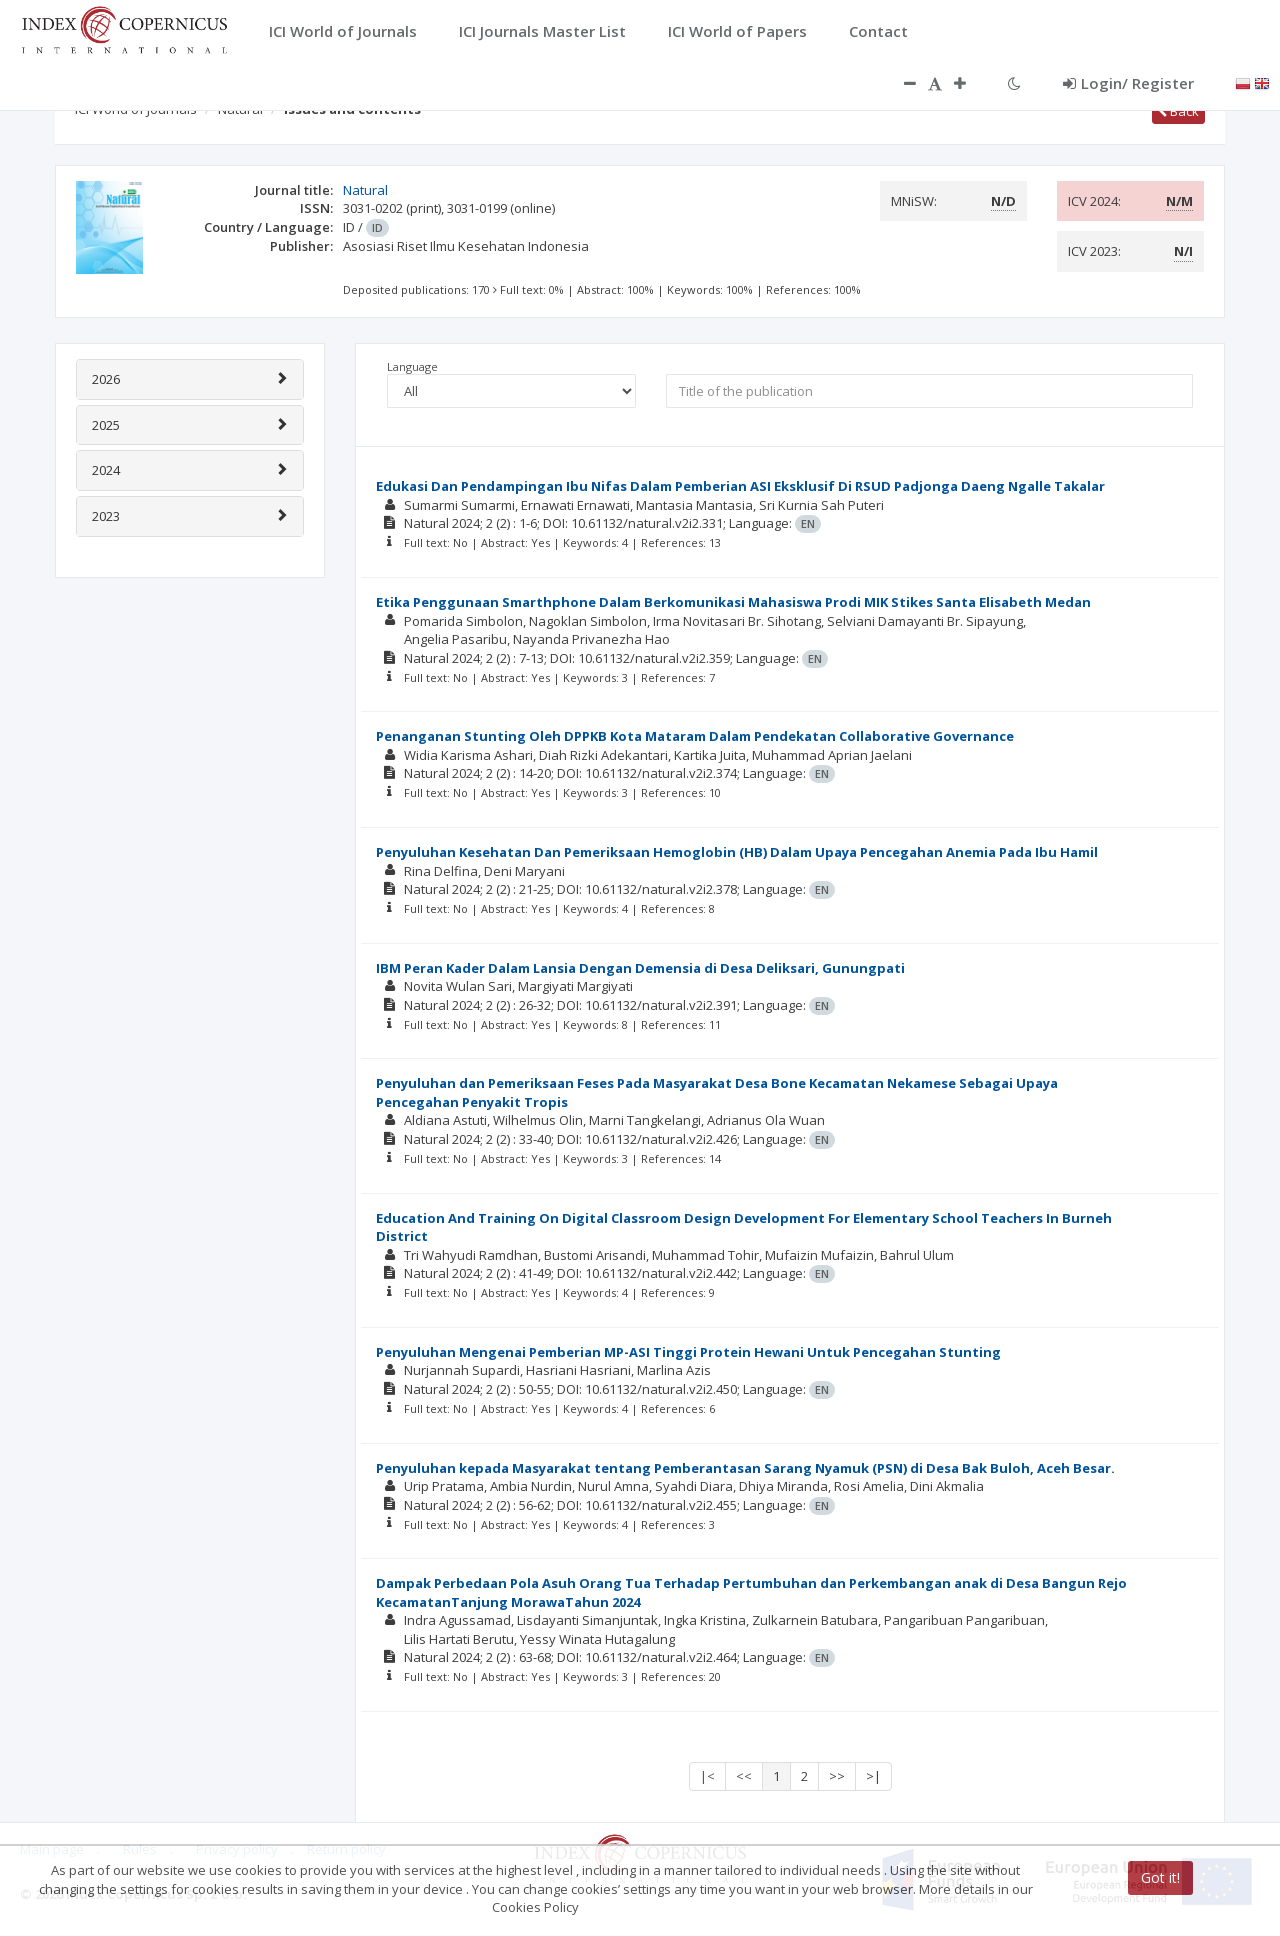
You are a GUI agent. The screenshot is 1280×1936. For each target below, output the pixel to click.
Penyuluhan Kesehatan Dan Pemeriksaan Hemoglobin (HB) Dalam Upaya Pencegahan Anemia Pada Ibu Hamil (737, 852)
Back (1178, 111)
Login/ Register (1128, 83)
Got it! (1160, 1877)
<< (744, 1776)
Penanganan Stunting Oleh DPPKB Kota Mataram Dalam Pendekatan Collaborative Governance (695, 736)
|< (707, 1776)
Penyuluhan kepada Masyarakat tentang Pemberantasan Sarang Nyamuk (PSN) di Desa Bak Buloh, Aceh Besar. (745, 1468)
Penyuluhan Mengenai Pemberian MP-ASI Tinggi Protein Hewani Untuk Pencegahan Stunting (688, 1352)
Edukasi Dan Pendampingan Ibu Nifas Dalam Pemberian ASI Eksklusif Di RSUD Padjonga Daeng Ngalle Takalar (740, 486)
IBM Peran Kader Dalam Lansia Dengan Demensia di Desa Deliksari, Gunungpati (640, 968)
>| (873, 1776)
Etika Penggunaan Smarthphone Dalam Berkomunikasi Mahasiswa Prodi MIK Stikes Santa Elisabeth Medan (733, 602)
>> (837, 1776)
